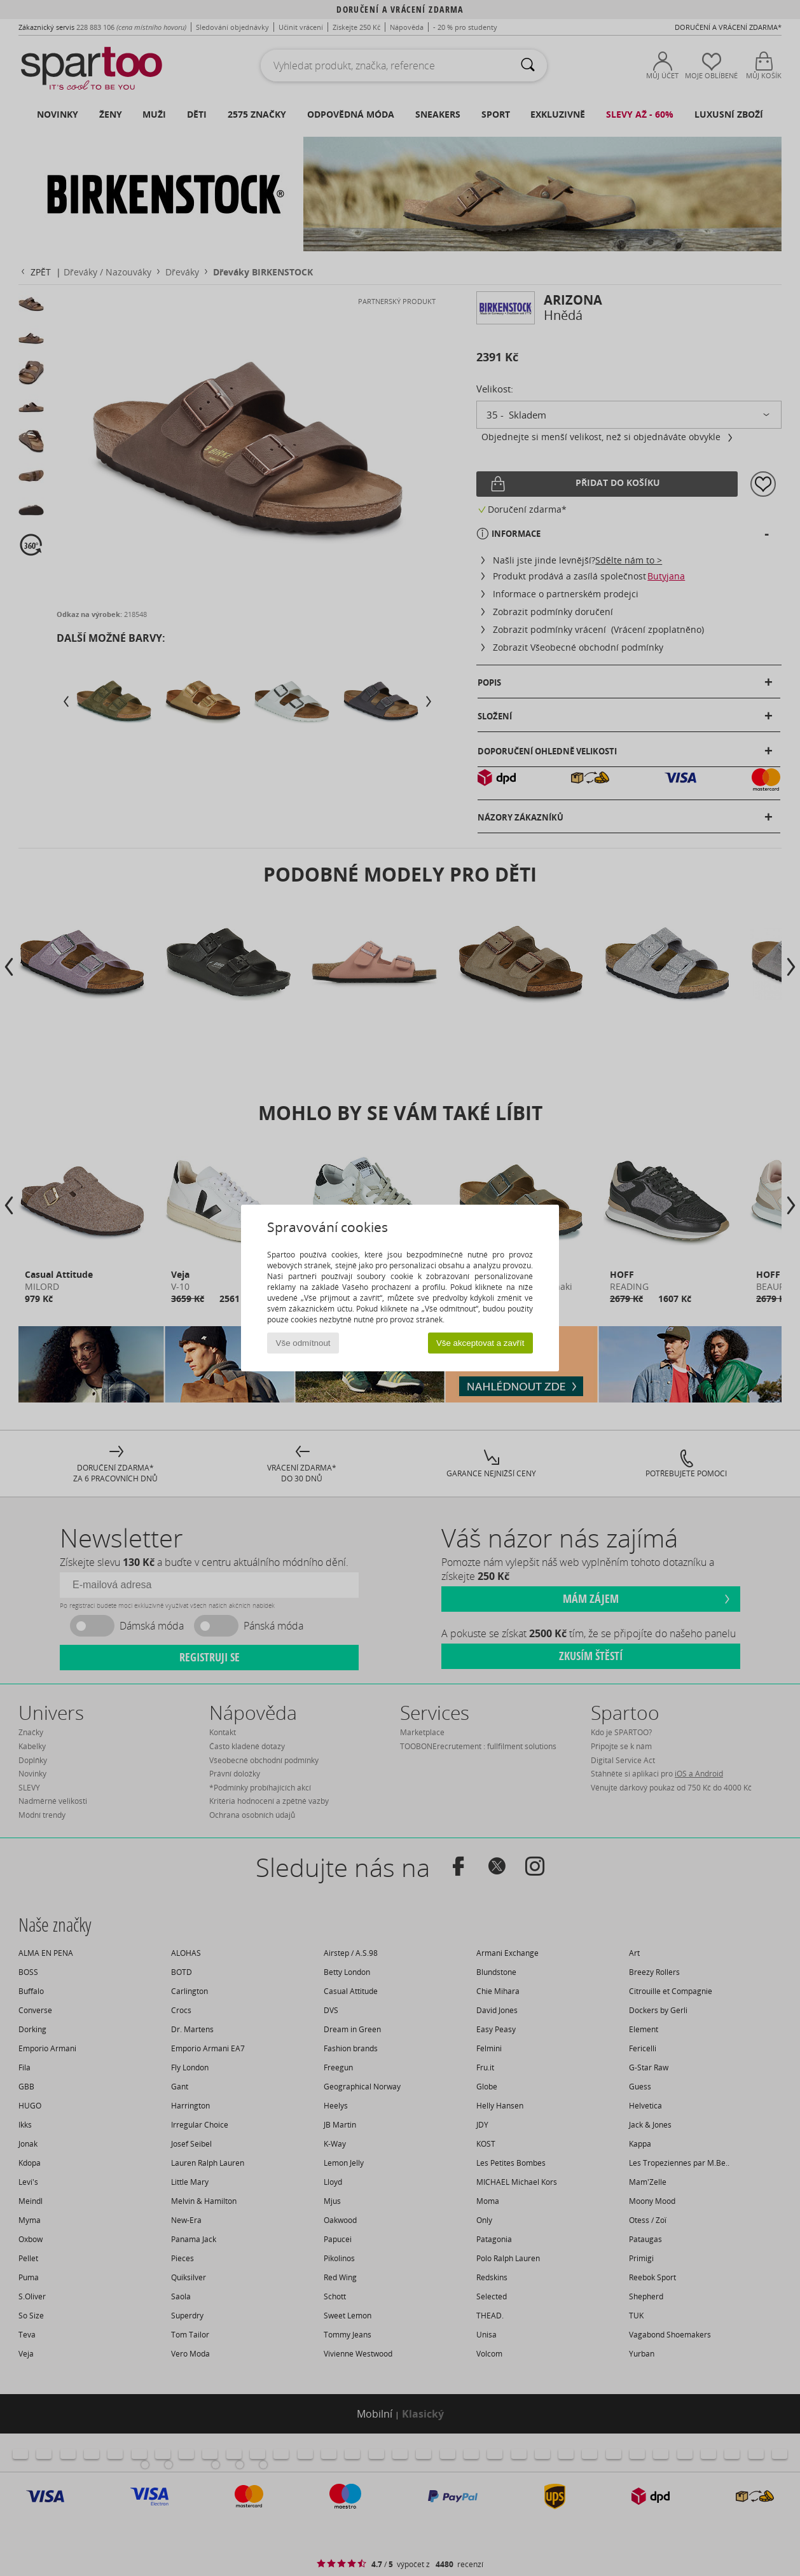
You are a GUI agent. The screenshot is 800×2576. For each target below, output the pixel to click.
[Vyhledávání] (528, 65)
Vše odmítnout (303, 1343)
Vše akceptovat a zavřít (480, 1343)
